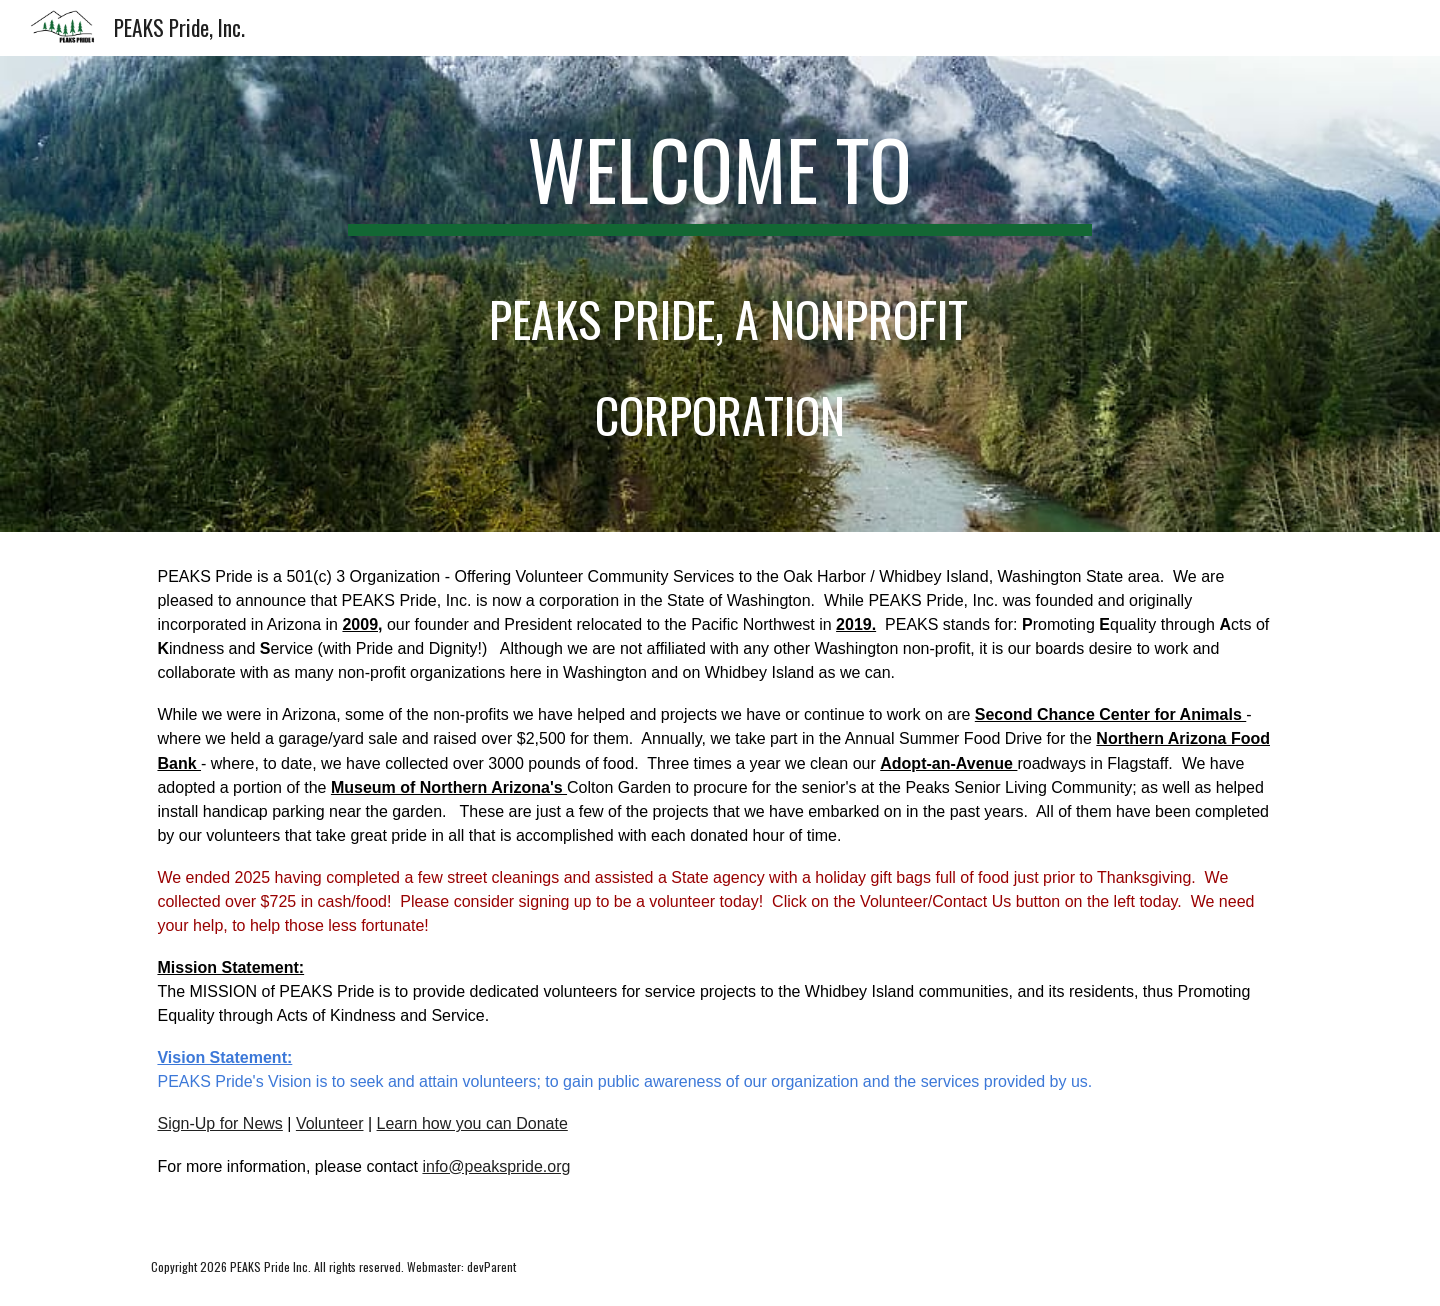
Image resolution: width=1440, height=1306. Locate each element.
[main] (720, 294)
